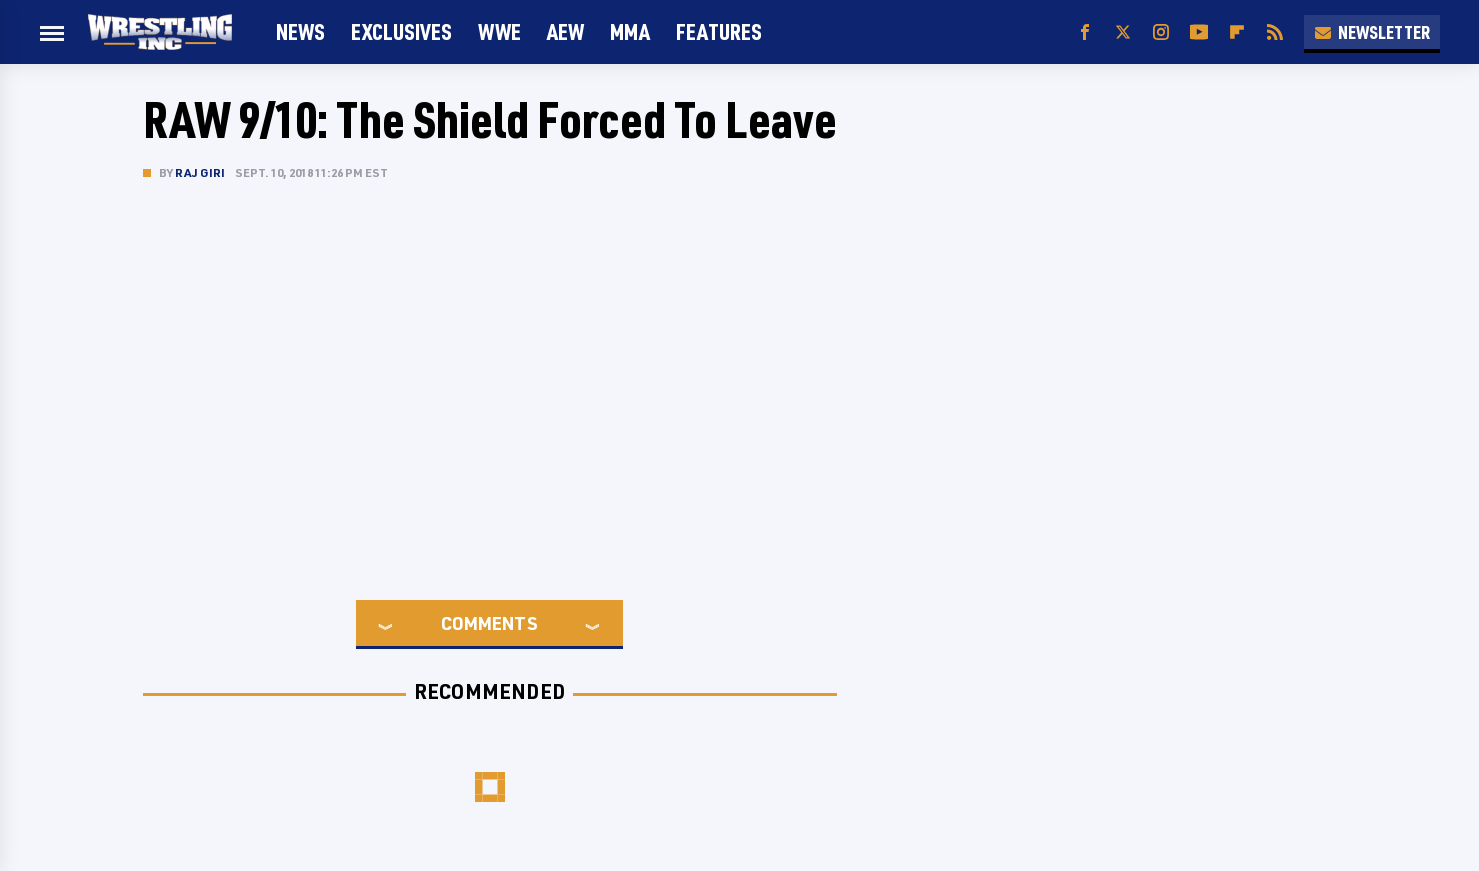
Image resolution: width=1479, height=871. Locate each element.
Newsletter (1372, 32)
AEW (565, 31)
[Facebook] (1085, 32)
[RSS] (1275, 32)
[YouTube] (1199, 32)
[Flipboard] (1237, 32)
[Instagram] (1161, 32)
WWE (499, 31)
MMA (630, 31)
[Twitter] (1123, 32)
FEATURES (719, 31)
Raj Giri (200, 172)
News (300, 31)
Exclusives (401, 31)
